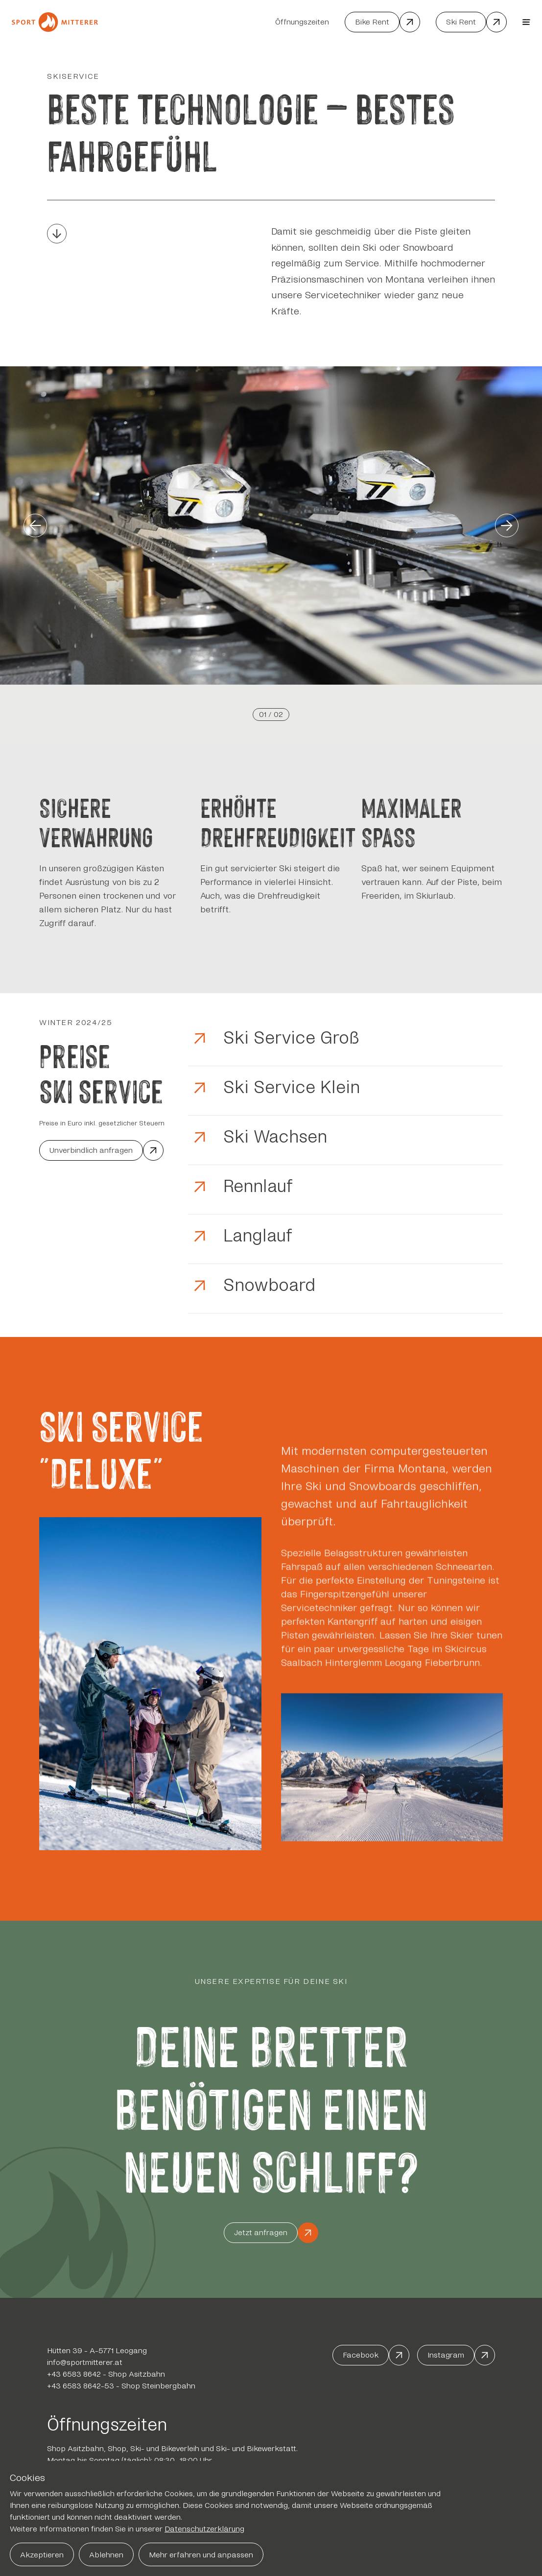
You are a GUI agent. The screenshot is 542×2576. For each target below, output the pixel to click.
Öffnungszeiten (302, 22)
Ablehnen (106, 2555)
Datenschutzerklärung (204, 2529)
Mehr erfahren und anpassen (201, 2555)
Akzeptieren (42, 2555)
